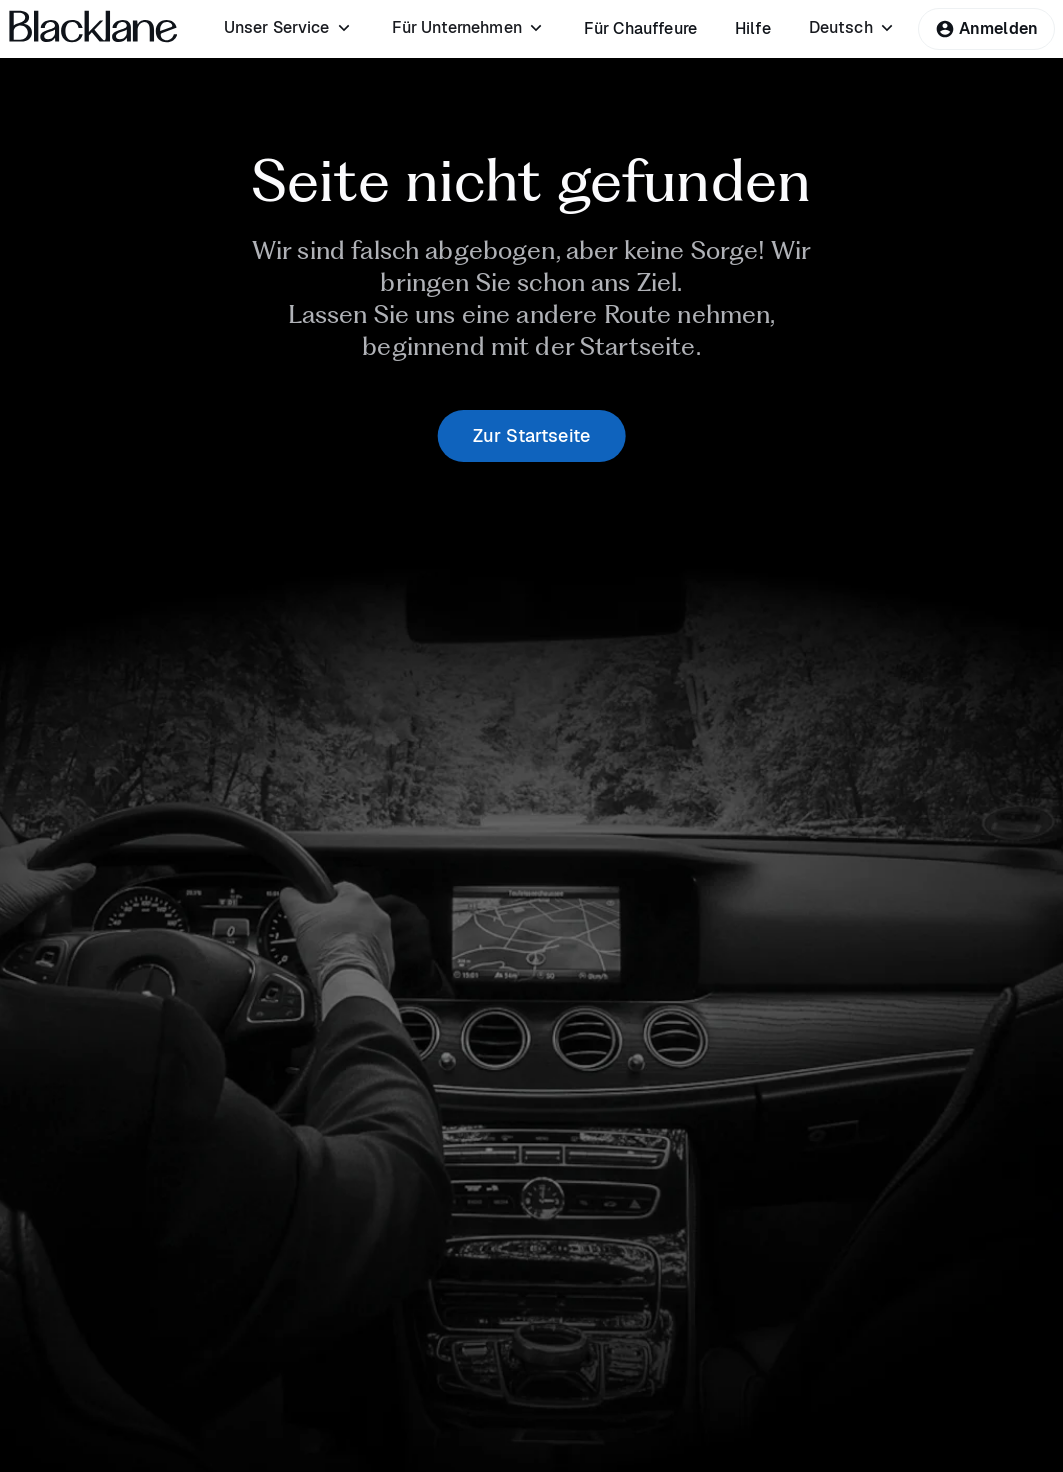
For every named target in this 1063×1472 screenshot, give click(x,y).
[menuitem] (289, 28)
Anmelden (986, 28)
